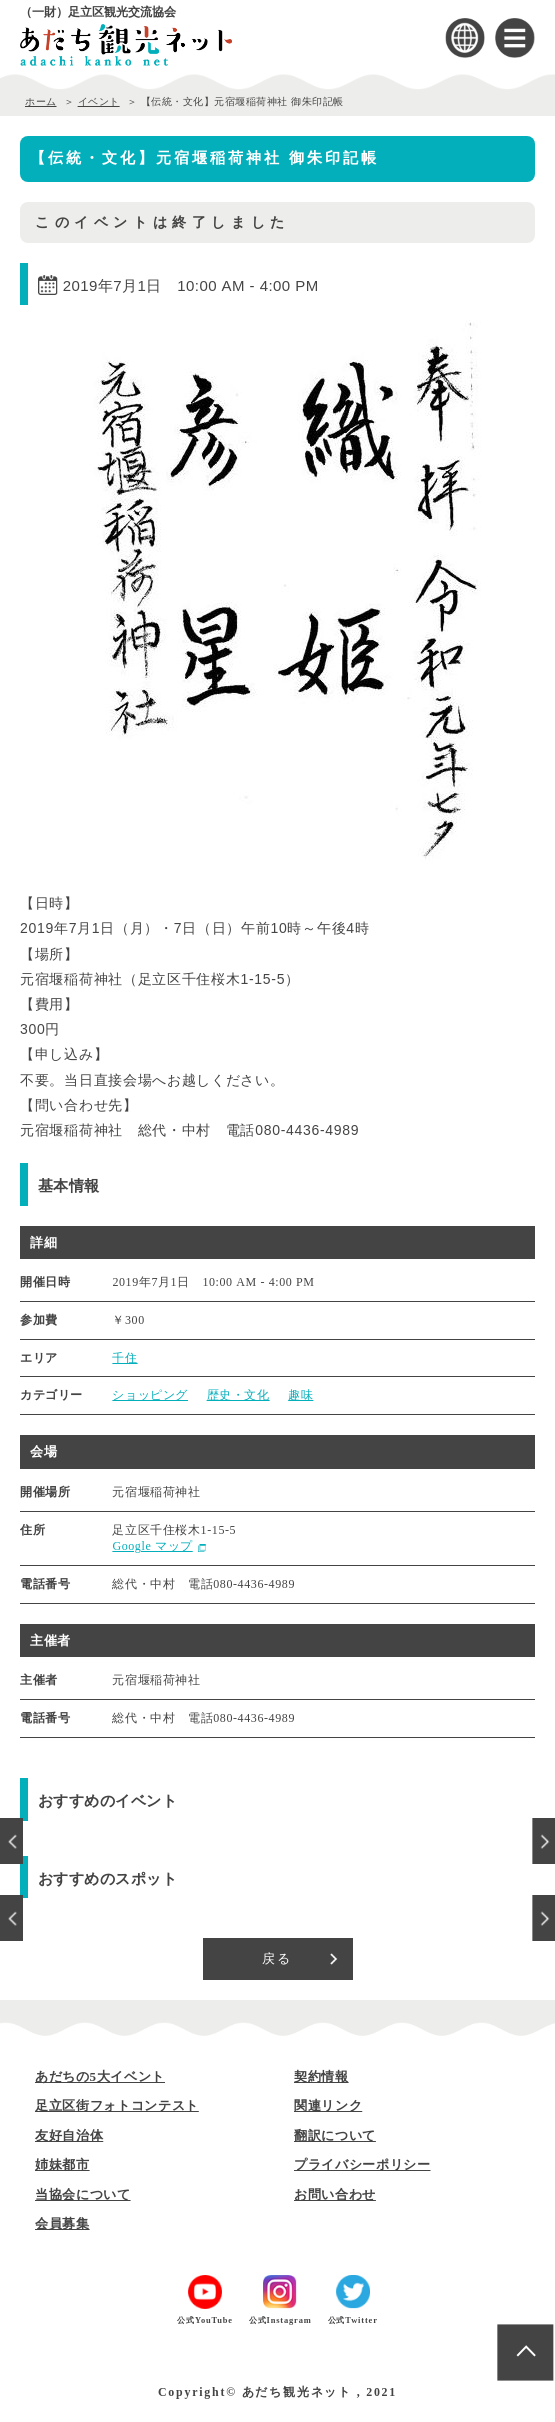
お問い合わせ (335, 2194)
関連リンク (328, 2105)
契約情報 (321, 2076)
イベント (99, 101)
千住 (124, 1358)
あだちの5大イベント (100, 2076)
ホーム (41, 101)
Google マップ (152, 1546)
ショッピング (150, 1395)
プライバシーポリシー (362, 2164)
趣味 (300, 1395)
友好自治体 (69, 2135)
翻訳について (335, 2135)
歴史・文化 (238, 1395)
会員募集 (62, 2223)
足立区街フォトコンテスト (117, 2105)
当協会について (83, 2194)
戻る (277, 1958)
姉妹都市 (62, 2164)
